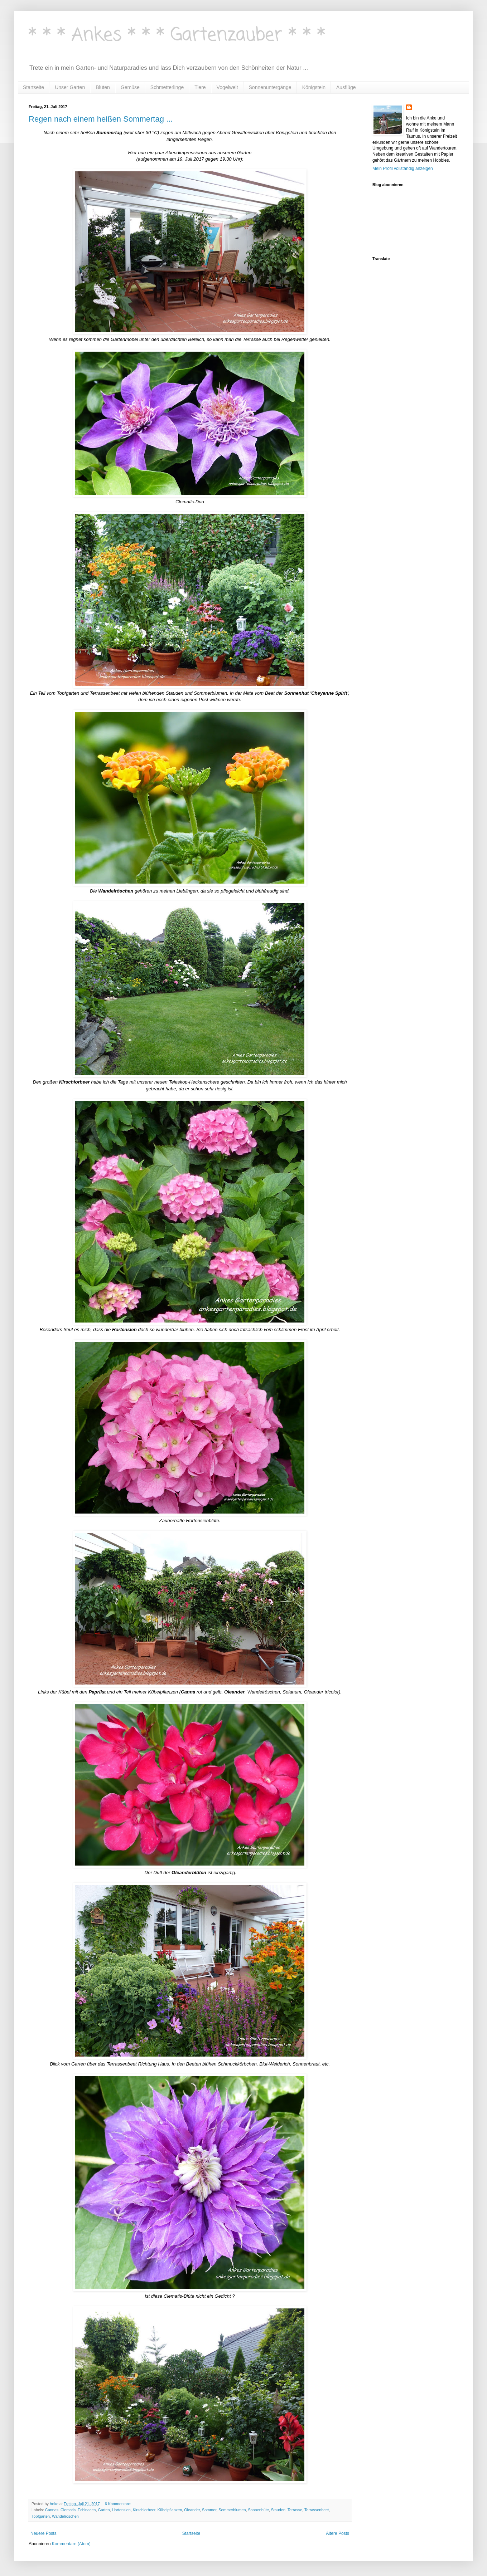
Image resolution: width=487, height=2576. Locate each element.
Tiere (200, 87)
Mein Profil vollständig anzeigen (402, 168)
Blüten (103, 87)
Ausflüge (346, 87)
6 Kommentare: (118, 2504)
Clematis (68, 2510)
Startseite (33, 87)
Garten (104, 2510)
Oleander (192, 2510)
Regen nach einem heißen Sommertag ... (101, 118)
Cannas (51, 2510)
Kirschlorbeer (144, 2510)
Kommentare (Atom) (71, 2543)
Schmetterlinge (167, 87)
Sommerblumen (232, 2510)
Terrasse (295, 2510)
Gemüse (130, 87)
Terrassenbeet (316, 2510)
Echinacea (87, 2510)
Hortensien (121, 2510)
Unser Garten (70, 87)
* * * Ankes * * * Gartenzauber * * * (177, 35)
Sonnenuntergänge (270, 87)
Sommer (209, 2510)
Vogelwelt (227, 87)
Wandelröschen (65, 2516)
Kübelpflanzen (170, 2510)
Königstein (314, 87)
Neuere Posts (43, 2533)
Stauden (278, 2510)
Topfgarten (41, 2516)
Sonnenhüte (258, 2510)
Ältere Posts (337, 2533)
